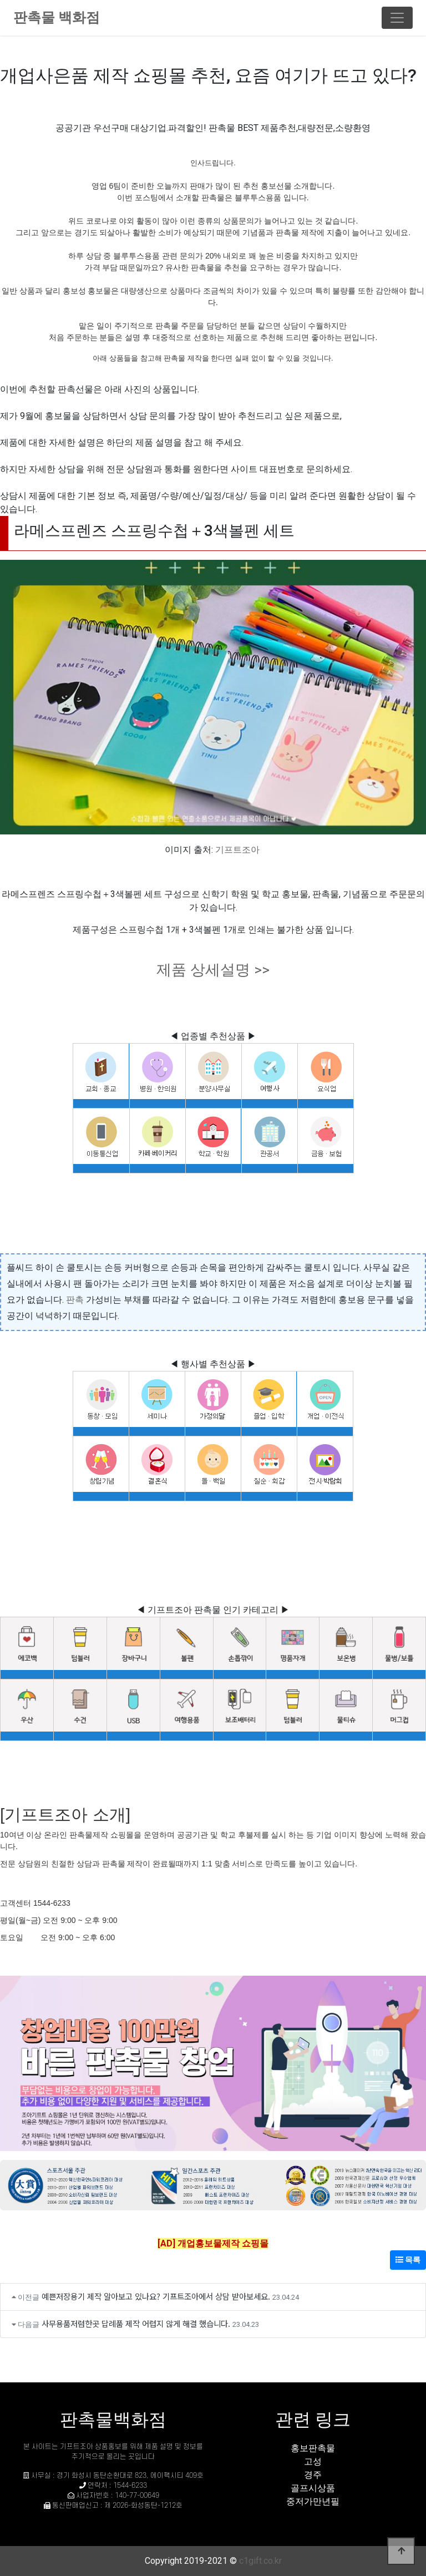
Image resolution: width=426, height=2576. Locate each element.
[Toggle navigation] (397, 18)
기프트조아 (237, 849)
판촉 (75, 1299)
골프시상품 (313, 2488)
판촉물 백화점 (56, 17)
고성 (313, 2461)
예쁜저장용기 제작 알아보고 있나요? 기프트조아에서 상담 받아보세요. (156, 2296)
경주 (313, 2474)
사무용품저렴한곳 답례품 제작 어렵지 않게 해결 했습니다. (136, 2323)
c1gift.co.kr (260, 2560)
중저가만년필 (312, 2501)
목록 (407, 2259)
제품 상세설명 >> (213, 970)
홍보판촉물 (313, 2448)
